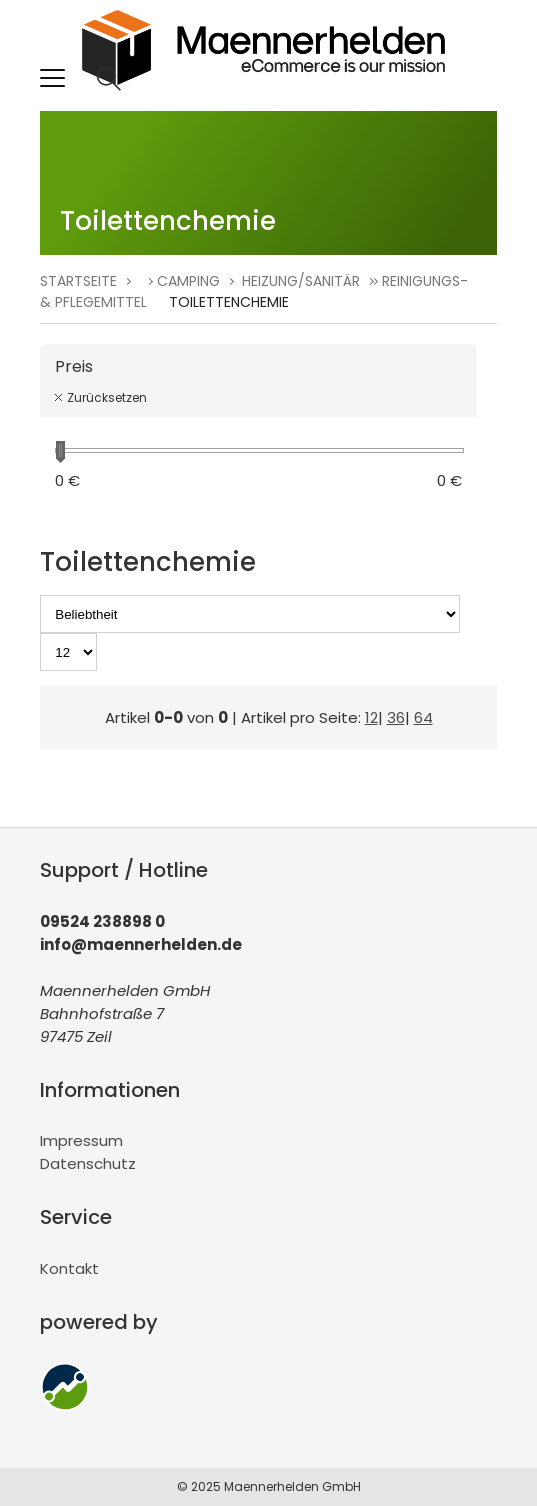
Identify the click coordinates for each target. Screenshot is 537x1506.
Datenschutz (88, 1163)
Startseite (78, 281)
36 (396, 717)
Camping (188, 281)
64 (423, 717)
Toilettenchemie (229, 302)
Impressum (81, 1140)
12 (371, 717)
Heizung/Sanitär (301, 281)
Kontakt (69, 1268)
